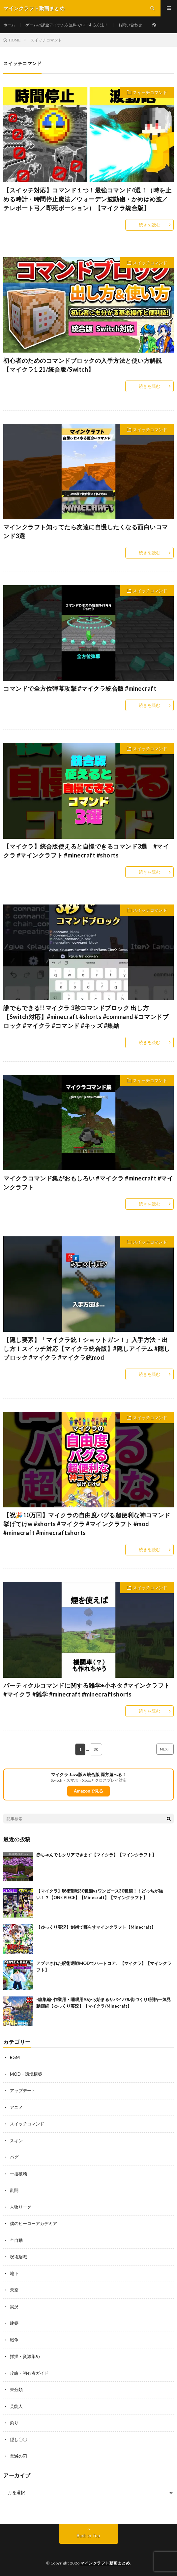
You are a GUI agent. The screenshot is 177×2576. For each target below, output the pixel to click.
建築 (14, 2323)
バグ (14, 2157)
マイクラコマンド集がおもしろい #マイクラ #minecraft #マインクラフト (88, 1183)
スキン (16, 2140)
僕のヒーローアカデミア (33, 2223)
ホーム (9, 24)
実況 (14, 2306)
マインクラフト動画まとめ (105, 2563)
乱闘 (14, 2190)
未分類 (16, 2389)
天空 (14, 2289)
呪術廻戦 (18, 2256)
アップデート (23, 2090)
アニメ (16, 2107)
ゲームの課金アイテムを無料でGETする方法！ (66, 24)
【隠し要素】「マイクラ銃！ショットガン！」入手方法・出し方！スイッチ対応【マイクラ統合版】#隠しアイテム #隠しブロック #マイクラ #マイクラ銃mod (86, 1348)
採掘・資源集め (25, 2356)
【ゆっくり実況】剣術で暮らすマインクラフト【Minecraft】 (96, 1927)
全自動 (16, 2240)
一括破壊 (18, 2173)
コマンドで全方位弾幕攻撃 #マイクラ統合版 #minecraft (79, 688)
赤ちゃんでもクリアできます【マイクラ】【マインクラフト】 (96, 1854)
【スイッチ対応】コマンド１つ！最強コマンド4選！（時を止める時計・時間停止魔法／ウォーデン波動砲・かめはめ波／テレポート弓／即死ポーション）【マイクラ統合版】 (87, 198)
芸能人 (16, 2406)
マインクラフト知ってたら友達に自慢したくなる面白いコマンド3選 (85, 531)
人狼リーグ (20, 2207)
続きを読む (149, 224)
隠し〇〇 (18, 2439)
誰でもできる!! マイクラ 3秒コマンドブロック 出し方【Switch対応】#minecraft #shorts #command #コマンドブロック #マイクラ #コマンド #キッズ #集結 (85, 1016)
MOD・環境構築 (26, 2074)
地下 (14, 2273)
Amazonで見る (88, 1791)
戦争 (14, 2339)
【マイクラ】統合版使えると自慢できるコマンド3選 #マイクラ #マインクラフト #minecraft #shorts (86, 851)
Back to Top (88, 2535)
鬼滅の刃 (18, 2456)
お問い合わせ (130, 24)
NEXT (165, 1748)
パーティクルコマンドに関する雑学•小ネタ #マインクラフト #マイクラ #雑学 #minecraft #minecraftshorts (86, 1690)
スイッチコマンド (150, 92)
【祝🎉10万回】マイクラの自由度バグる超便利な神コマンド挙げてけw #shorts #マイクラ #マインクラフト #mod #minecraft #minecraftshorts (86, 1523)
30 (96, 1749)
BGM (15, 2057)
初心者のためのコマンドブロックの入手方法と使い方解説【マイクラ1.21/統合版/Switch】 (82, 365)
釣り (14, 2422)
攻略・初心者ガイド (29, 2373)
